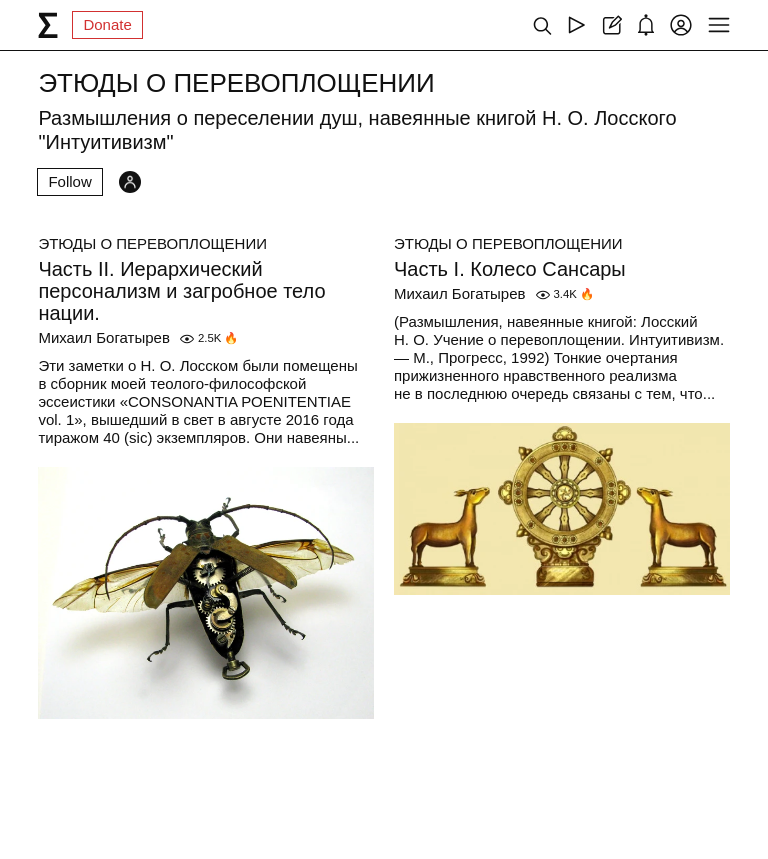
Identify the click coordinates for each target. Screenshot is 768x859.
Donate (107, 24)
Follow (69, 181)
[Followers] (130, 182)
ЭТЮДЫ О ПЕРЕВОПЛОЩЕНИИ (152, 243)
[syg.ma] (48, 25)
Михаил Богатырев (104, 337)
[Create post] (611, 25)
